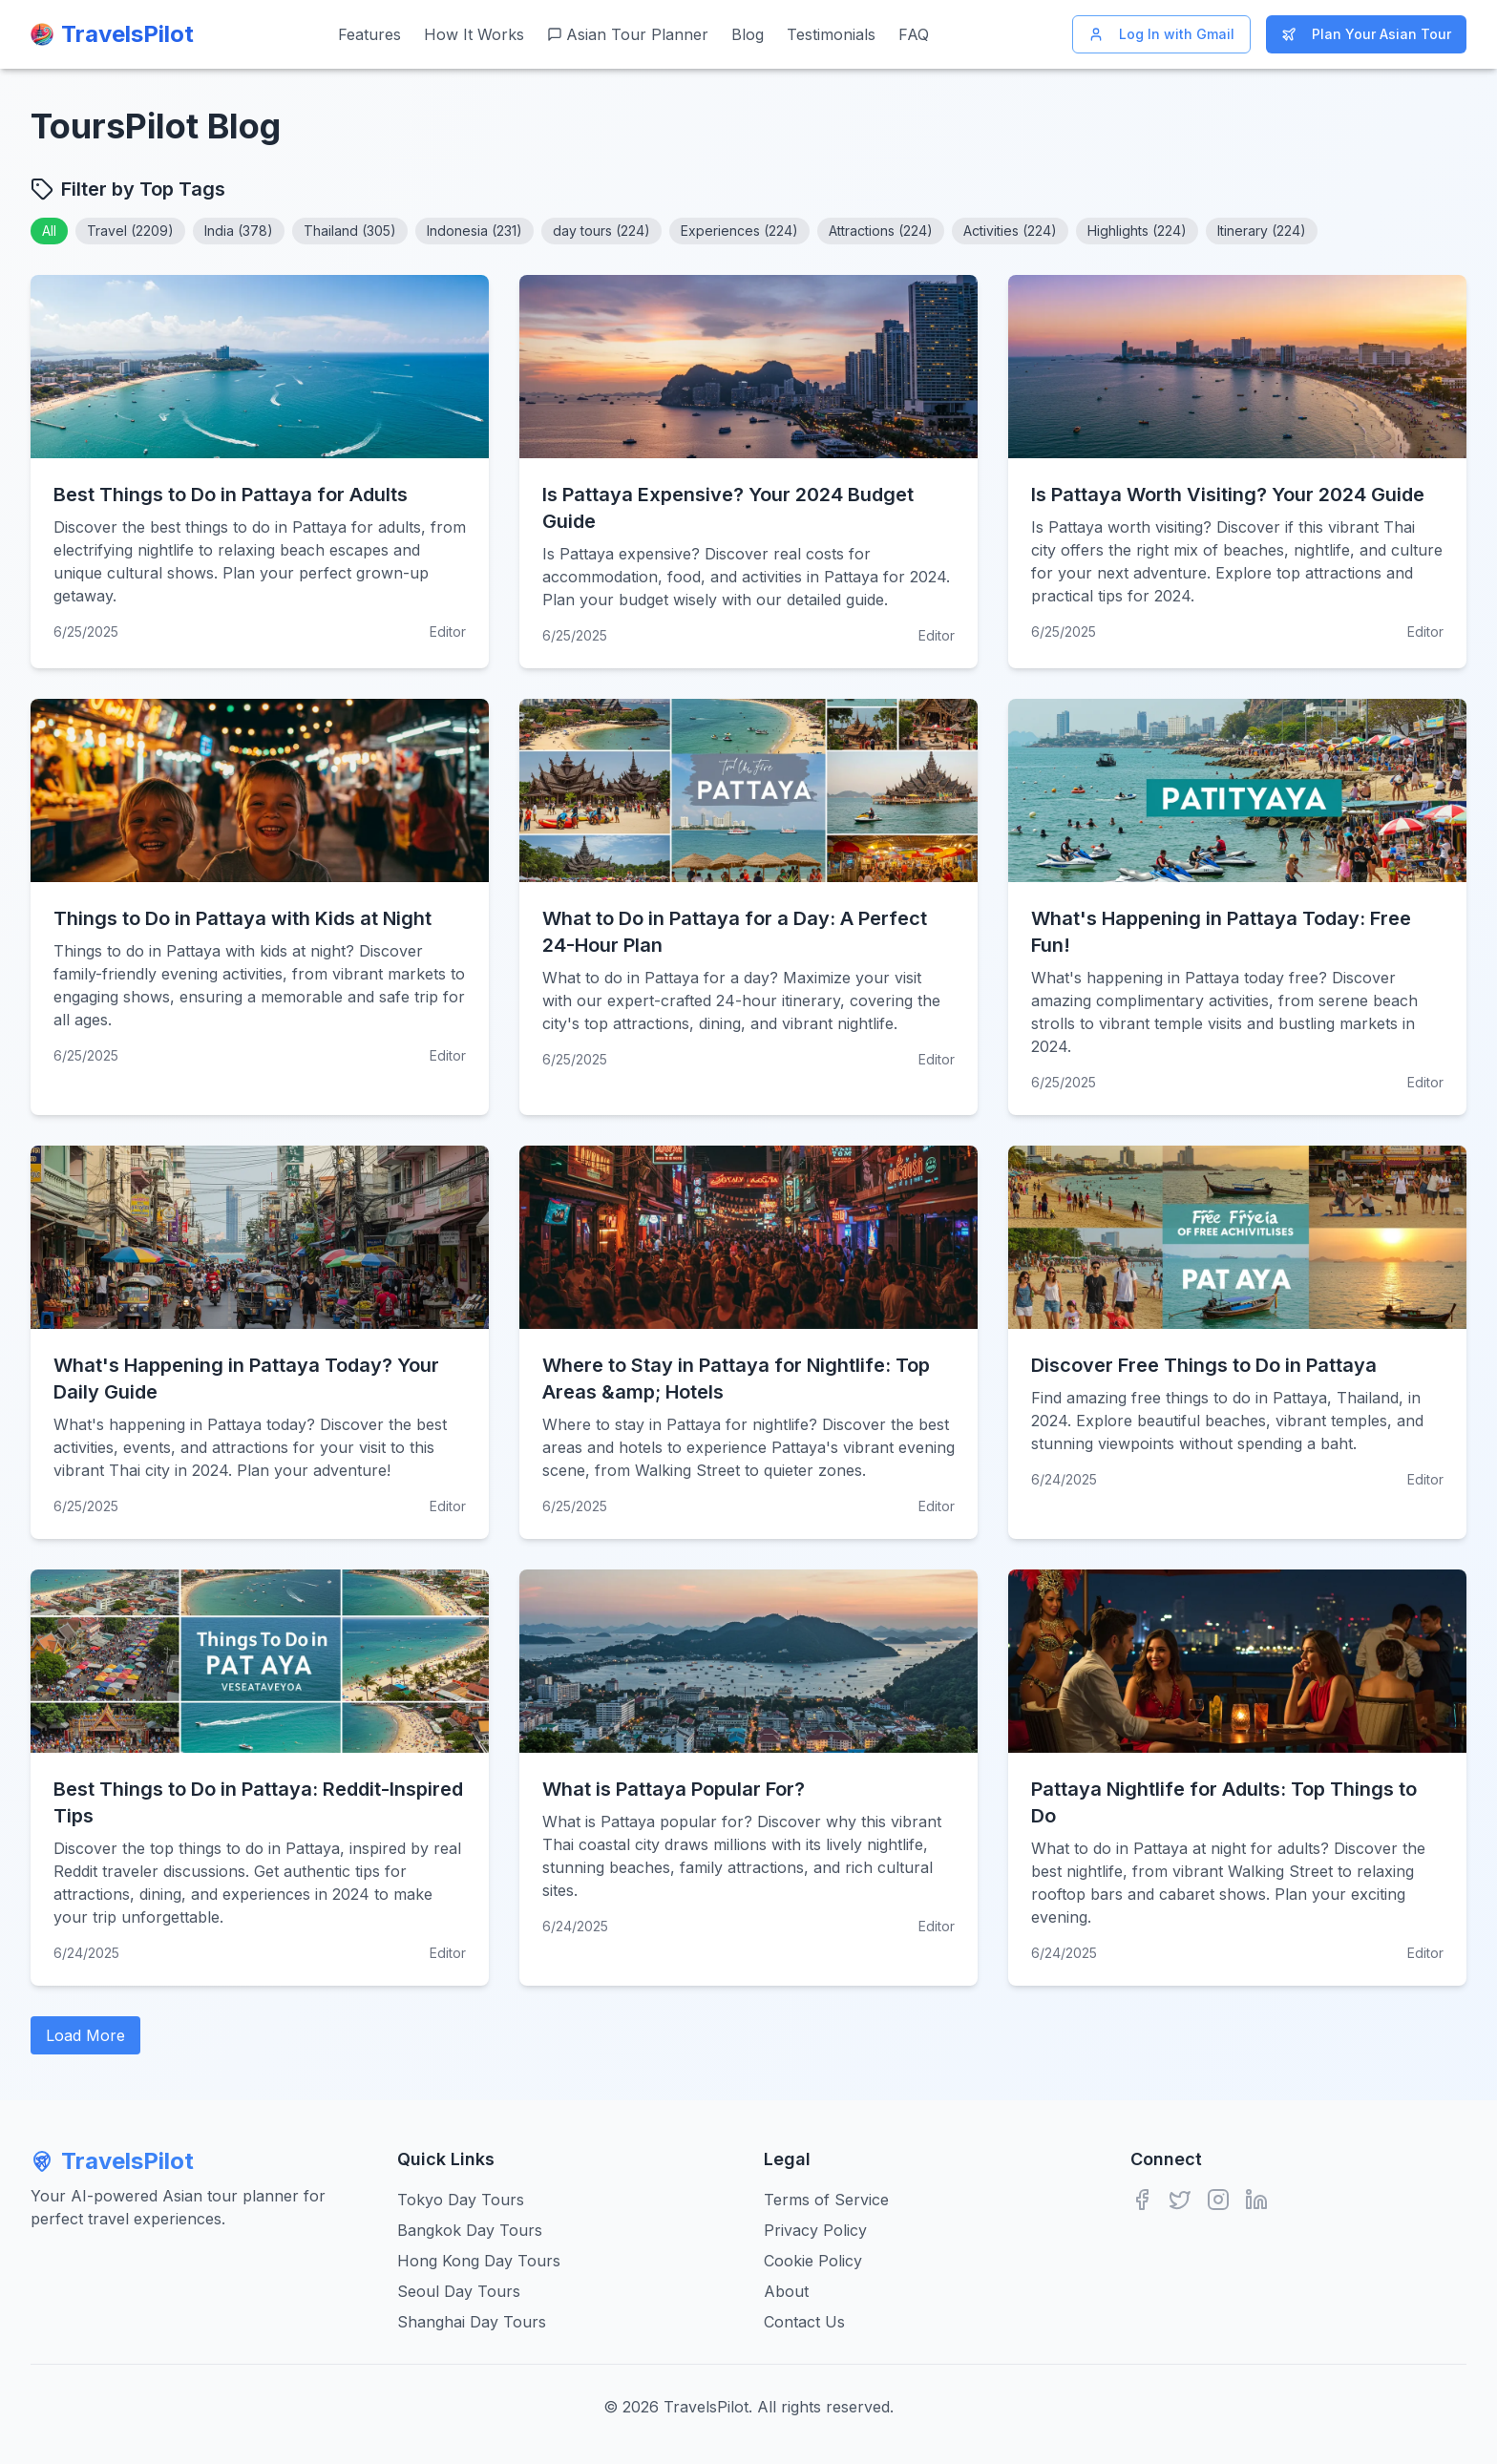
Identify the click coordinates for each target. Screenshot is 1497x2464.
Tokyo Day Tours (460, 2199)
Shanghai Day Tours (471, 2321)
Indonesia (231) (474, 230)
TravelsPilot (112, 2161)
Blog (747, 34)
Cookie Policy (813, 2260)
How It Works (474, 34)
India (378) (238, 230)
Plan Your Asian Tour (1366, 34)
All (49, 230)
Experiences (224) (739, 230)
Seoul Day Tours (458, 2291)
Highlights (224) (1137, 230)
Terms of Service (826, 2199)
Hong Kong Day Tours (478, 2260)
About (786, 2291)
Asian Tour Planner (627, 34)
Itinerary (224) (1261, 230)
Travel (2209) (130, 230)
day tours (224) (601, 230)
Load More (85, 2035)
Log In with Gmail (1161, 34)
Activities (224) (1010, 230)
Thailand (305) (350, 230)
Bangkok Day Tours (469, 2230)
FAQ (913, 34)
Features (369, 34)
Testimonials (831, 34)
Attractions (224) (881, 230)
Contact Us (804, 2321)
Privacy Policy (815, 2230)
